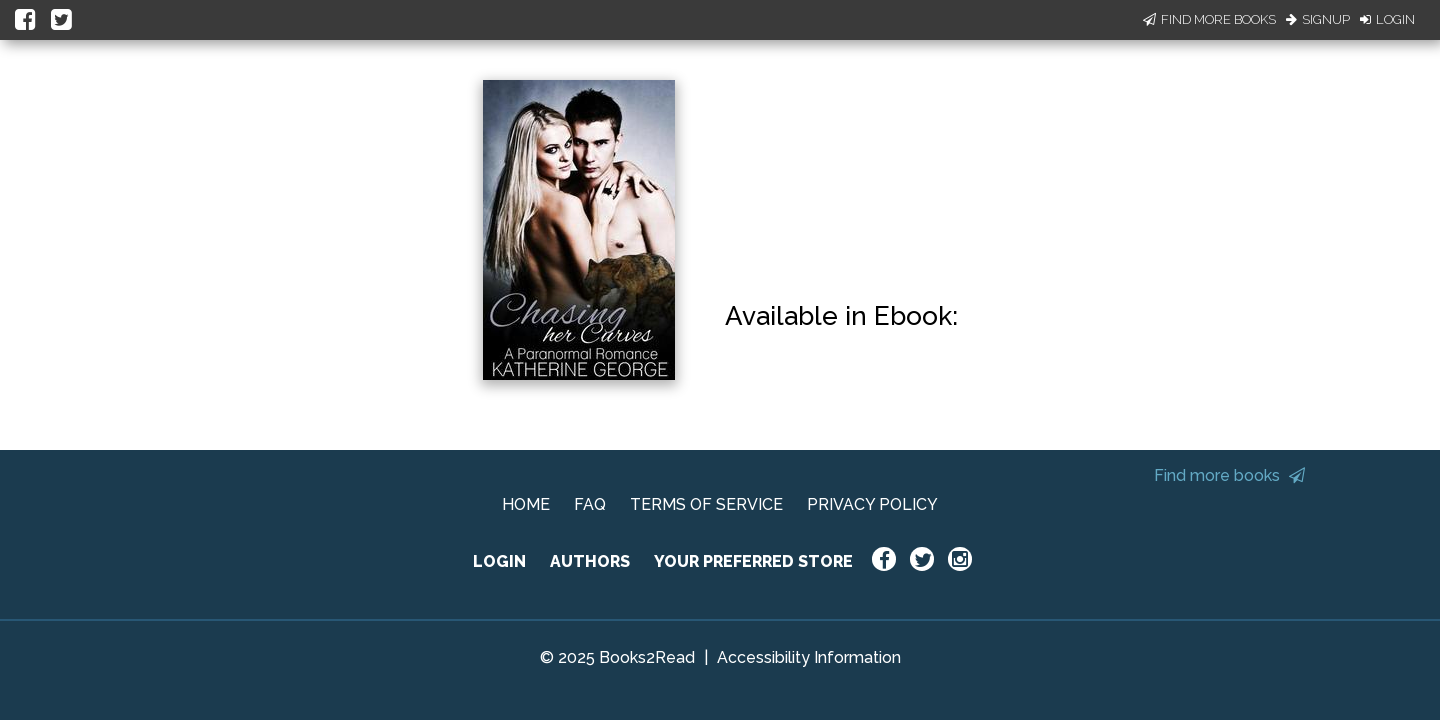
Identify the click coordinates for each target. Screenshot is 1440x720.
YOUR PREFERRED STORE (753, 561)
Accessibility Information (809, 657)
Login (1387, 19)
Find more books (1229, 475)
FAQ (590, 504)
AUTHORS (590, 561)
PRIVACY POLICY (872, 504)
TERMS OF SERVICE (706, 504)
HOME (526, 504)
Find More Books (1209, 19)
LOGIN (499, 561)
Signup (1318, 19)
